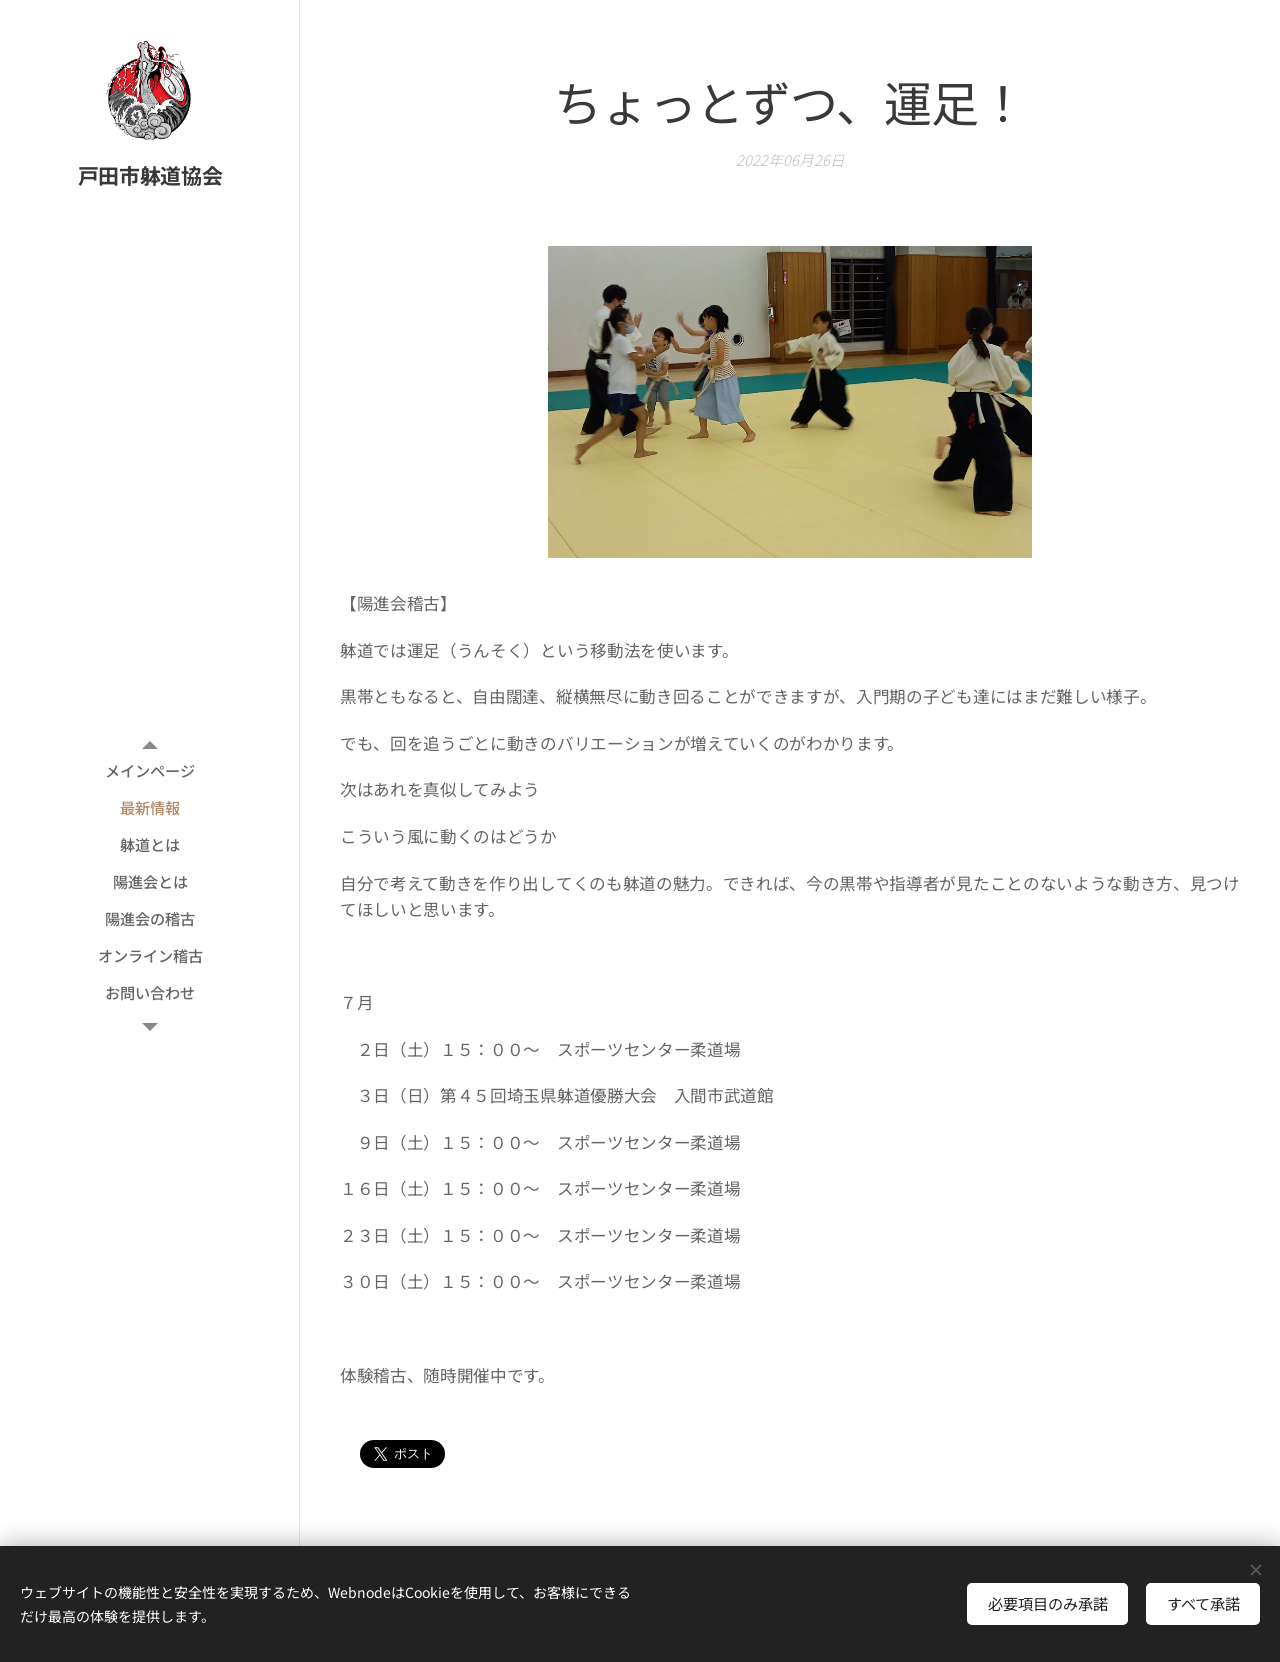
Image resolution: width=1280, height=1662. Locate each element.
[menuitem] (150, 770)
